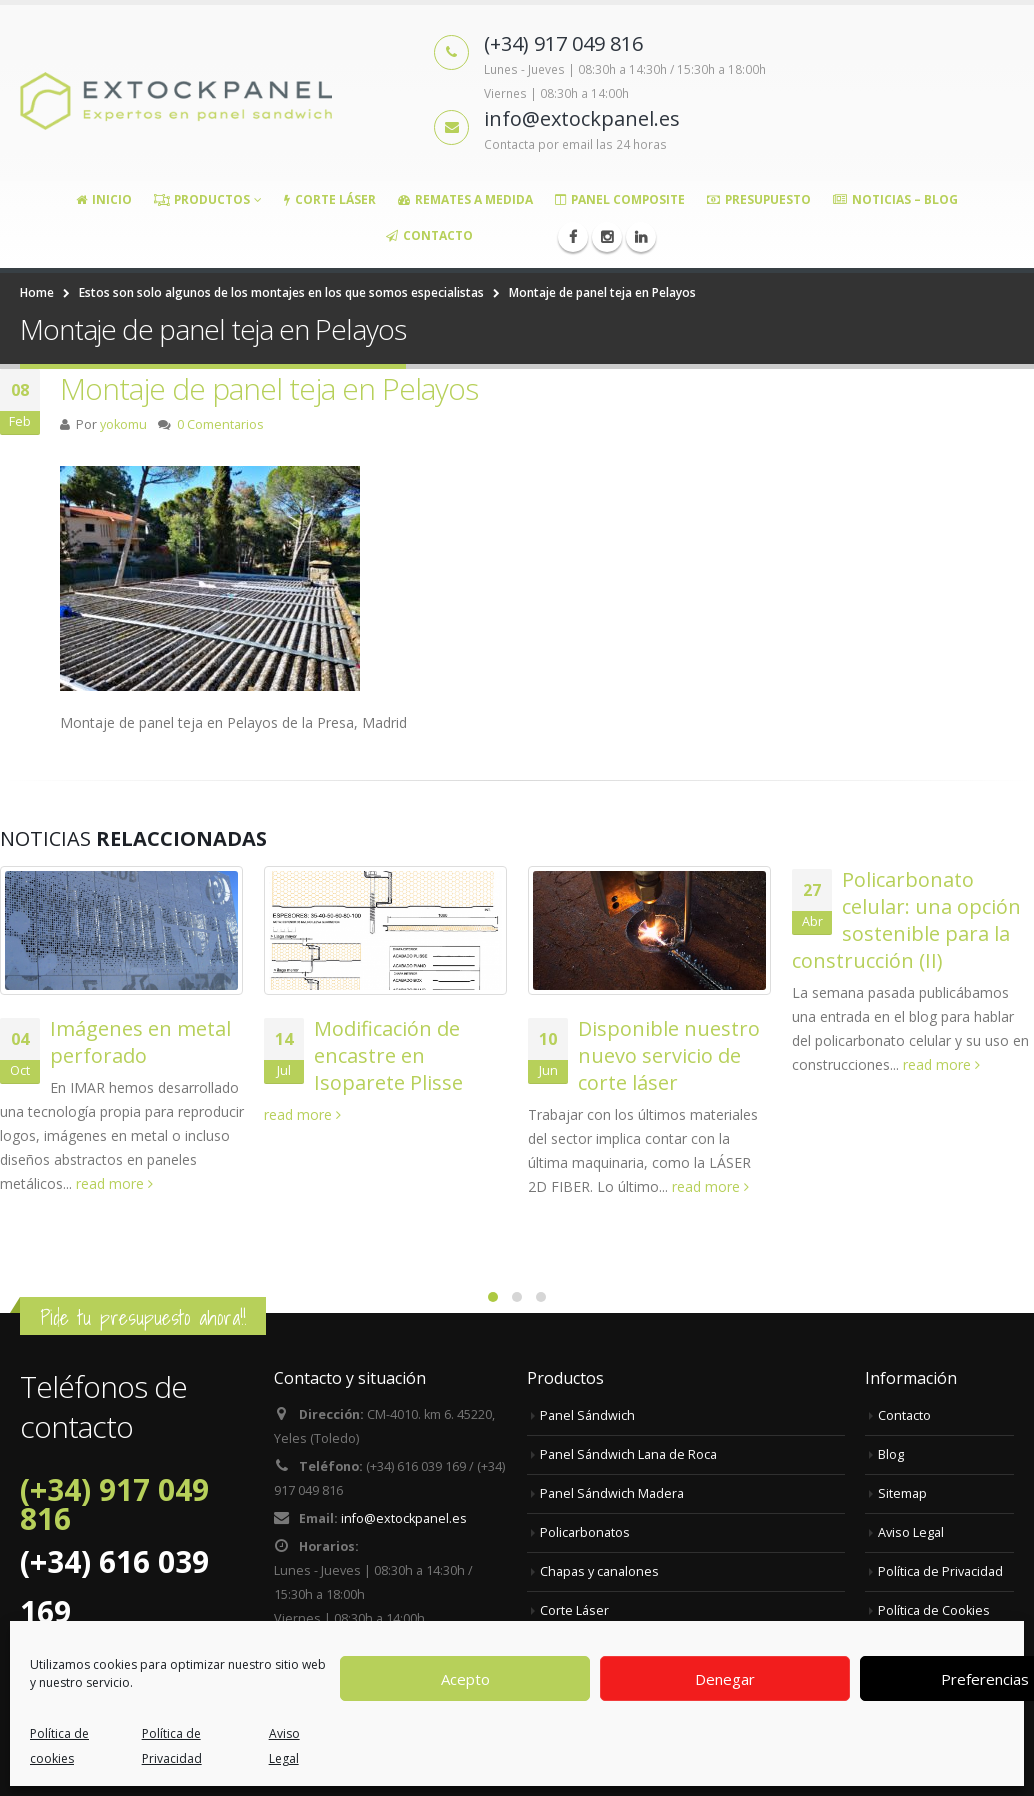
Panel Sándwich (587, 1415)
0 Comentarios (220, 424)
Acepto (465, 1679)
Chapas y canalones (599, 1571)
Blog (891, 1454)
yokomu (123, 424)
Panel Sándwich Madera (612, 1493)
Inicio (104, 199)
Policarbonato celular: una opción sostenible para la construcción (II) (906, 920)
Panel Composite (620, 199)
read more (114, 1183)
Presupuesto (759, 199)
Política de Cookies (934, 1610)
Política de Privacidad (940, 1571)
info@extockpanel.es (404, 1518)
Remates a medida (465, 199)
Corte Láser (330, 199)
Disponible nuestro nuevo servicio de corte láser (669, 1055)
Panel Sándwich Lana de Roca (628, 1454)
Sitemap (902, 1493)
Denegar (725, 1679)
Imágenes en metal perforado (140, 1042)
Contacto (429, 235)
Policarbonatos (585, 1532)
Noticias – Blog (895, 199)
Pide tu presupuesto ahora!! (143, 1317)
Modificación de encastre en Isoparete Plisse (388, 1055)
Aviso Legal (911, 1532)
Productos (202, 199)
